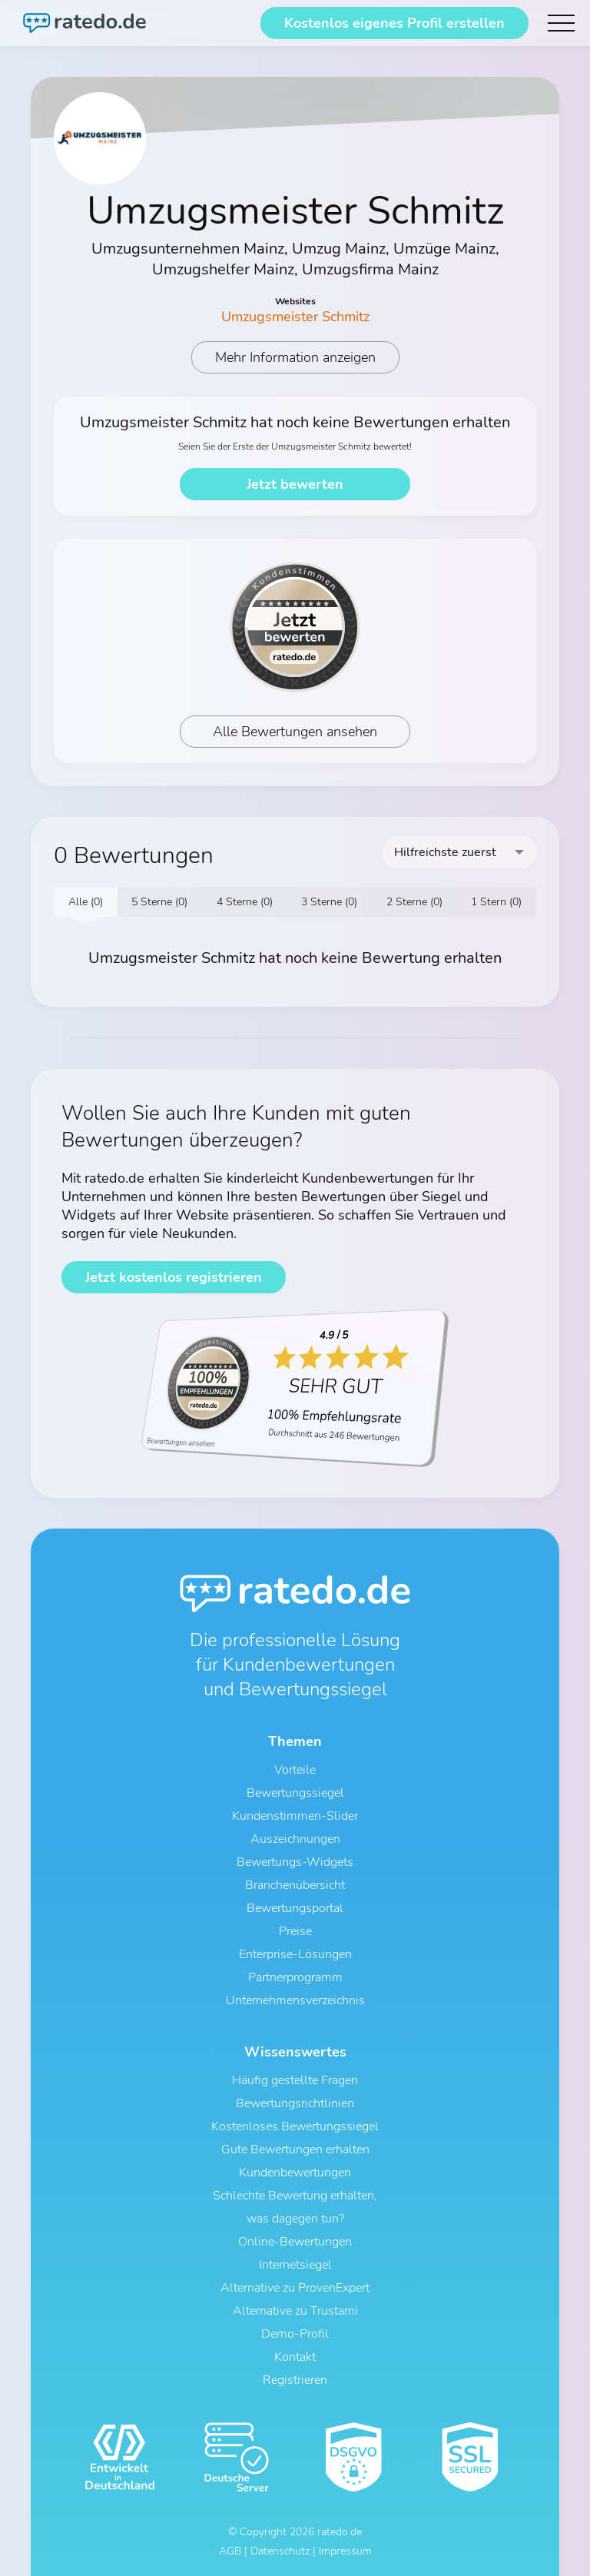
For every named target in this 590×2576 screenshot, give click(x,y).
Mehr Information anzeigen (295, 357)
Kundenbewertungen (295, 2172)
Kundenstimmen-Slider (295, 1816)
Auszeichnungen (295, 1839)
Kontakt (295, 2357)
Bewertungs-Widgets (295, 1862)
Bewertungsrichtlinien (295, 2103)
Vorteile (295, 1769)
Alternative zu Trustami (295, 2310)
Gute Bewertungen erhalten (295, 2149)
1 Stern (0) (496, 902)
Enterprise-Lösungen (295, 1954)
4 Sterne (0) (245, 902)
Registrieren (295, 2380)
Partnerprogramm (295, 1977)
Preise (295, 1931)
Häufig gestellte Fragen (295, 2080)
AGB (230, 2551)
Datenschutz (280, 2551)
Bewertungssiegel (295, 1792)
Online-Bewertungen (295, 2241)
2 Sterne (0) (414, 902)
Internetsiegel (295, 2264)
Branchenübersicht (295, 1885)
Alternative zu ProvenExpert (295, 2287)
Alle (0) (85, 902)
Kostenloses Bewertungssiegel (295, 2126)
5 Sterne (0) (159, 902)
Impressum (345, 2551)
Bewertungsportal (295, 1908)
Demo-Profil (295, 2333)
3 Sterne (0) (329, 902)
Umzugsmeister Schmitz (295, 316)
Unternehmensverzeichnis (295, 2000)
